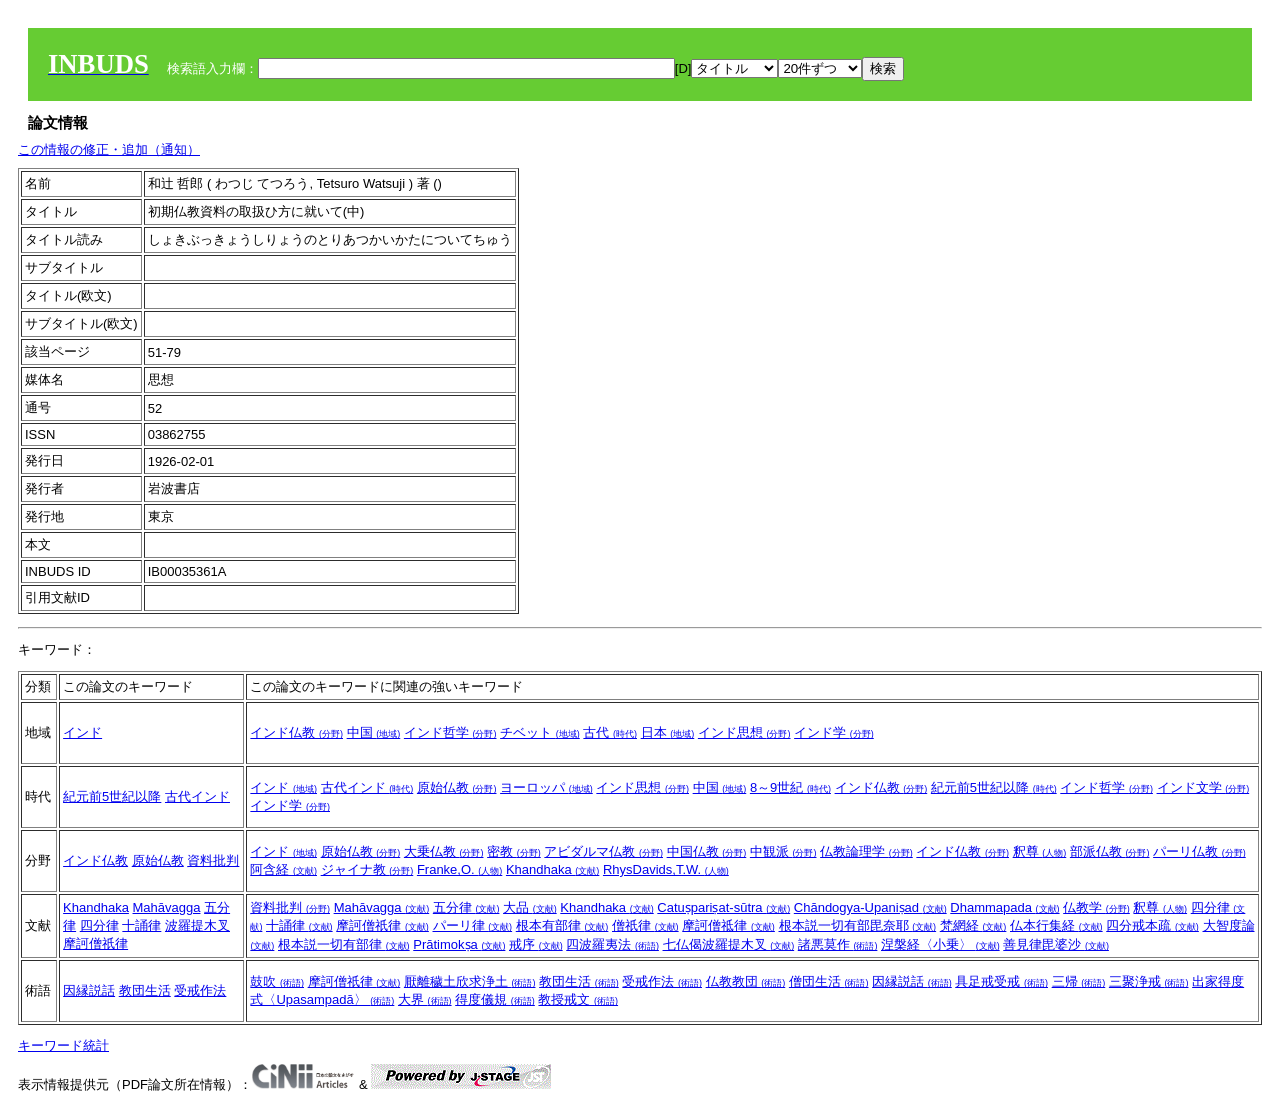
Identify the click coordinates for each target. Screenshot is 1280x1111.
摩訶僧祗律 (728, 925)
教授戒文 (578, 999)
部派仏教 (1110, 851)
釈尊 (1040, 851)
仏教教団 (746, 981)
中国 (374, 732)
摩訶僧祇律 (95, 943)
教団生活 (145, 990)
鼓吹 (277, 981)
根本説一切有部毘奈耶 (858, 925)
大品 (530, 907)
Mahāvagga (167, 907)
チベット (540, 732)
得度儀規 (495, 999)
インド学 (834, 732)
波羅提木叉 (197, 925)
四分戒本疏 (1152, 925)
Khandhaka (552, 869)
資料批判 (213, 860)
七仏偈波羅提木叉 (729, 944)
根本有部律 (562, 925)
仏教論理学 (866, 851)
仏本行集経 (1056, 925)
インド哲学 (450, 732)
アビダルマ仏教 (603, 851)
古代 (610, 732)
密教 (514, 851)
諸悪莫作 (838, 944)
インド (82, 732)
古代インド (197, 796)
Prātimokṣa (459, 944)
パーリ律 (473, 925)
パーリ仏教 (1199, 851)
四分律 (99, 925)
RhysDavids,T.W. (666, 869)
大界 (425, 999)
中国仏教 (707, 851)
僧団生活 (829, 981)
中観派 (783, 851)
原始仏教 (457, 787)
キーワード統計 (63, 1045)
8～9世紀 (790, 787)
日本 (668, 732)
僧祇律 (645, 925)
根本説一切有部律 (344, 944)
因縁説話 (89, 990)
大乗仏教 (444, 851)
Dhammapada (1004, 907)
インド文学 (1203, 787)
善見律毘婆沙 (1056, 944)
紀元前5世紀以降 (112, 796)
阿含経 (283, 869)
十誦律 (141, 925)
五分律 (466, 907)
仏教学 (1096, 907)
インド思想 (744, 732)
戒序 (536, 944)
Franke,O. (459, 869)
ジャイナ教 (367, 869)
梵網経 (973, 925)
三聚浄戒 (1149, 981)
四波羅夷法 (612, 944)
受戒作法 (200, 990)
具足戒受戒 (1001, 981)
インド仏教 (296, 732)
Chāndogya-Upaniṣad (870, 907)
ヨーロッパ (546, 787)
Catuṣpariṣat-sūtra (723, 907)
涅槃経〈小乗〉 (940, 944)
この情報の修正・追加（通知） (109, 149)
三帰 (1079, 981)
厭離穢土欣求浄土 (470, 981)
